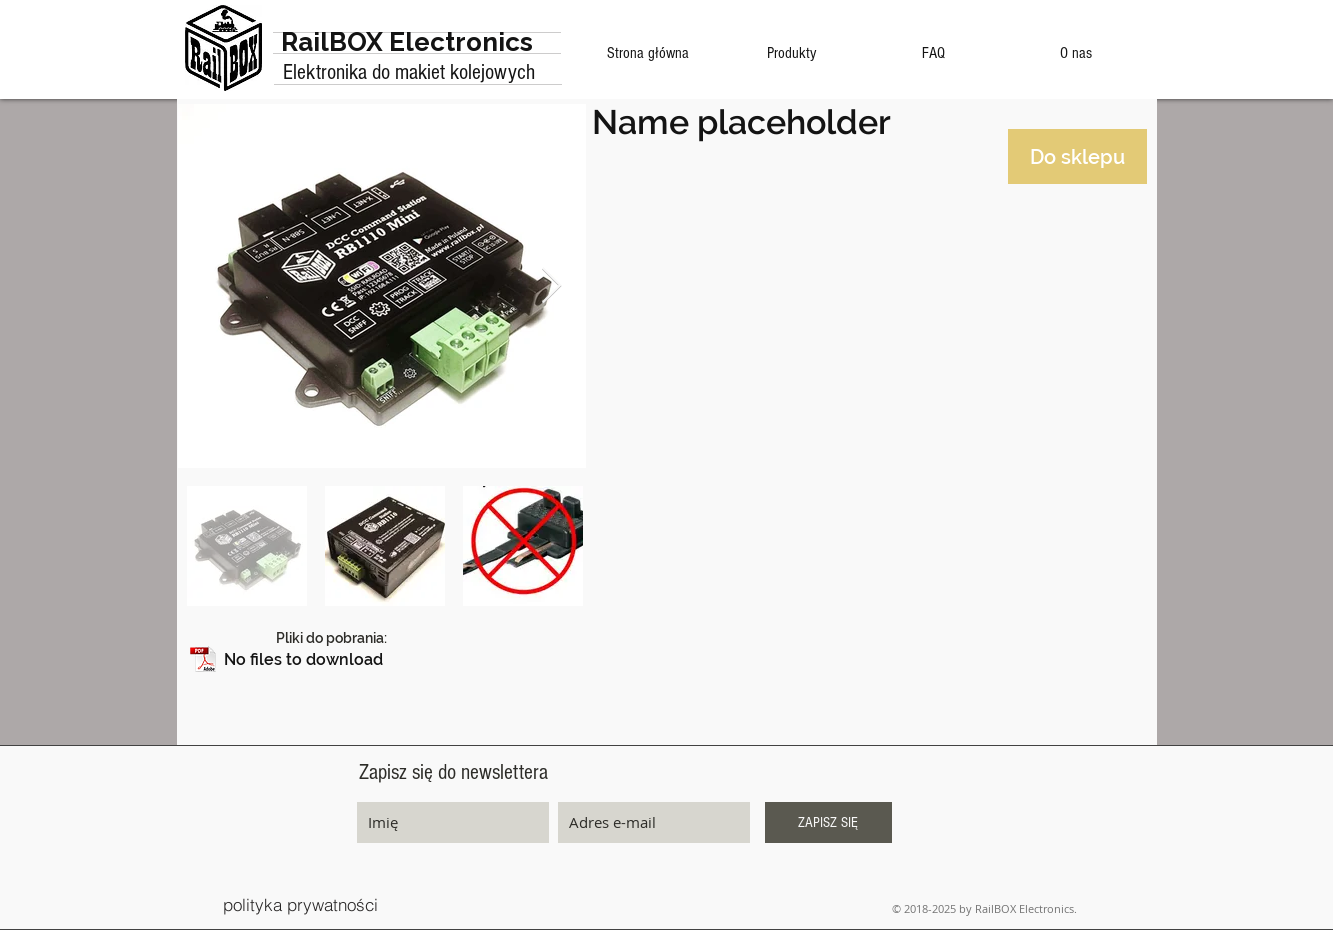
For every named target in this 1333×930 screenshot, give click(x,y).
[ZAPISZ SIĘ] (828, 822)
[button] (383, 660)
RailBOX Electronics (407, 42)
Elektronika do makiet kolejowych (409, 72)
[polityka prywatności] (301, 904)
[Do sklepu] (1077, 156)
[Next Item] (551, 286)
